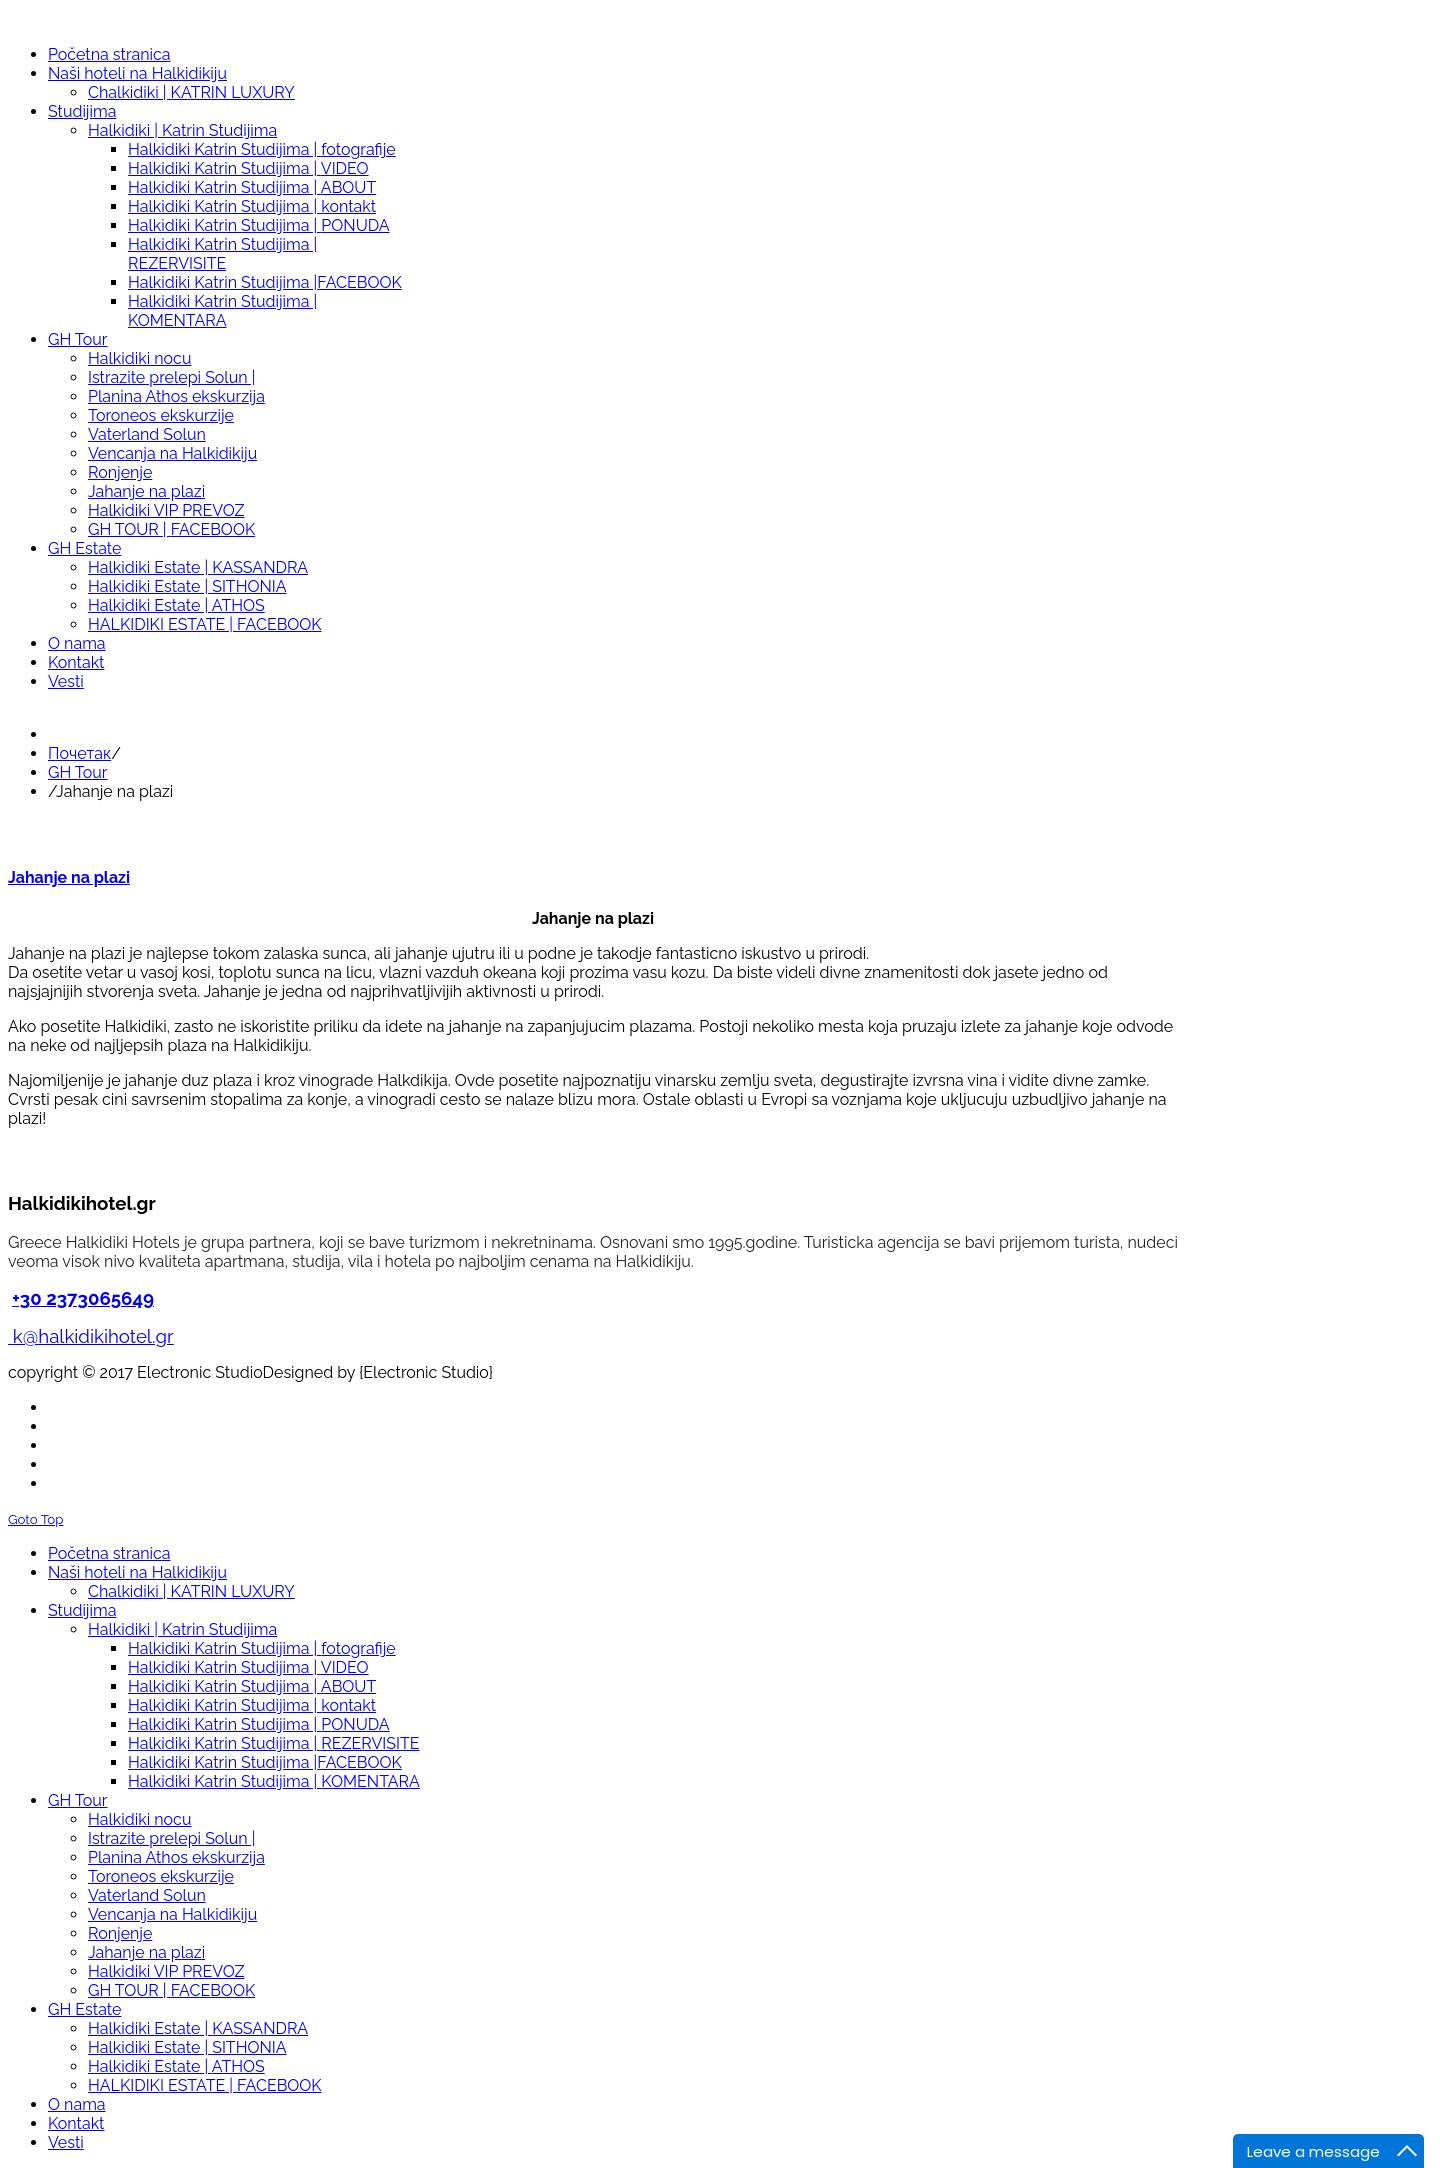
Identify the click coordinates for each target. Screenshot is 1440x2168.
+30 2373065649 (83, 1298)
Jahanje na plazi (69, 877)
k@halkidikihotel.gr (93, 1336)
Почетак (79, 753)
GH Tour (77, 772)
